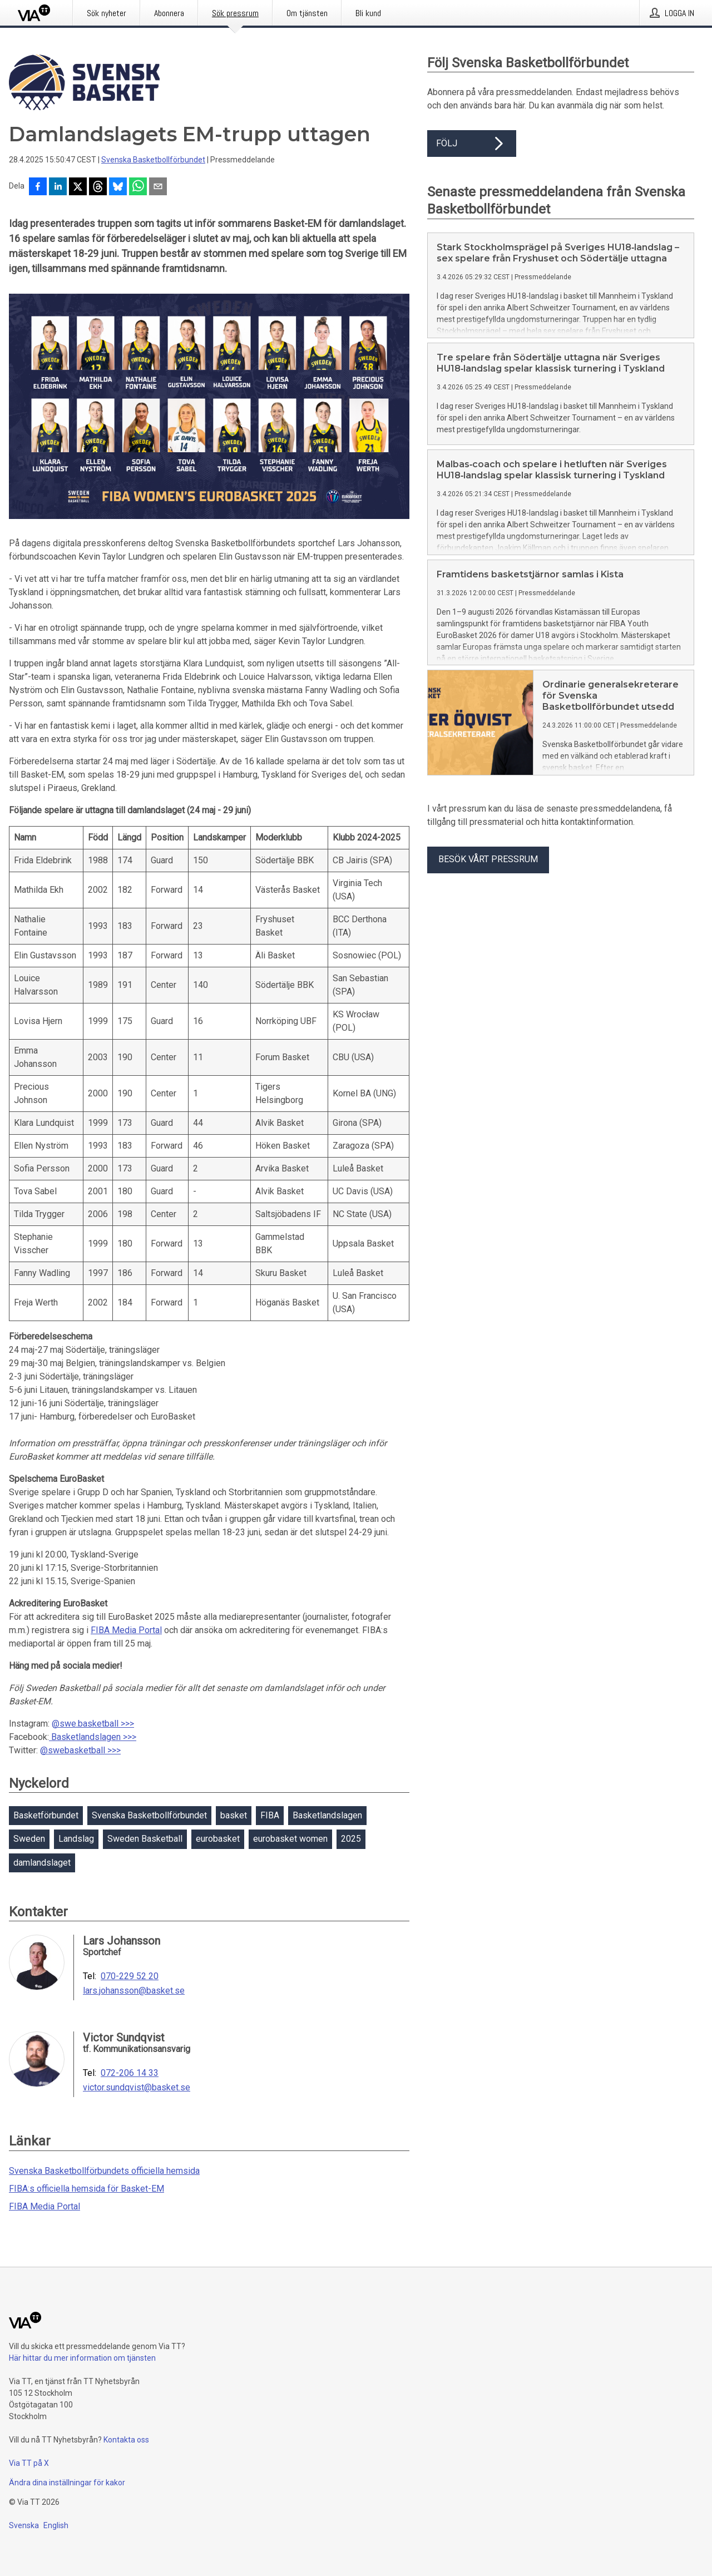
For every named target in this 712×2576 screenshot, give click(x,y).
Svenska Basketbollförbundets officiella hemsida (104, 2170)
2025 (351, 1838)
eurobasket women (290, 1838)
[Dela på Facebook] (38, 187)
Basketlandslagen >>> (92, 1737)
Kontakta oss (126, 2439)
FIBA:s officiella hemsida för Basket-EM (86, 2188)
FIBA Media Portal (126, 1630)
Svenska (24, 2525)
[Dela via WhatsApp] (138, 187)
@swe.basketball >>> (93, 1723)
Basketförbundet (45, 1815)
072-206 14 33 (130, 2073)
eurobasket (218, 1838)
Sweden (29, 1838)
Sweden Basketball (144, 1838)
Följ (471, 143)
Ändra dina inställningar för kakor (67, 2482)
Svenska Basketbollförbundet (153, 159)
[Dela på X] (78, 187)
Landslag (76, 1838)
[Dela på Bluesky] (118, 187)
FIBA (269, 1815)
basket (233, 1815)
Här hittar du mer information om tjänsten (82, 2357)
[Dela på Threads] (98, 187)
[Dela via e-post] (158, 187)
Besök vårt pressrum (488, 859)
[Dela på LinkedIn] (58, 187)
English (55, 2525)
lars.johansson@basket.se (134, 1991)
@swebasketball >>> (80, 1750)
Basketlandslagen (327, 1815)
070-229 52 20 (130, 1976)
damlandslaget (42, 1862)
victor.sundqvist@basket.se (136, 2088)
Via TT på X (29, 2463)
